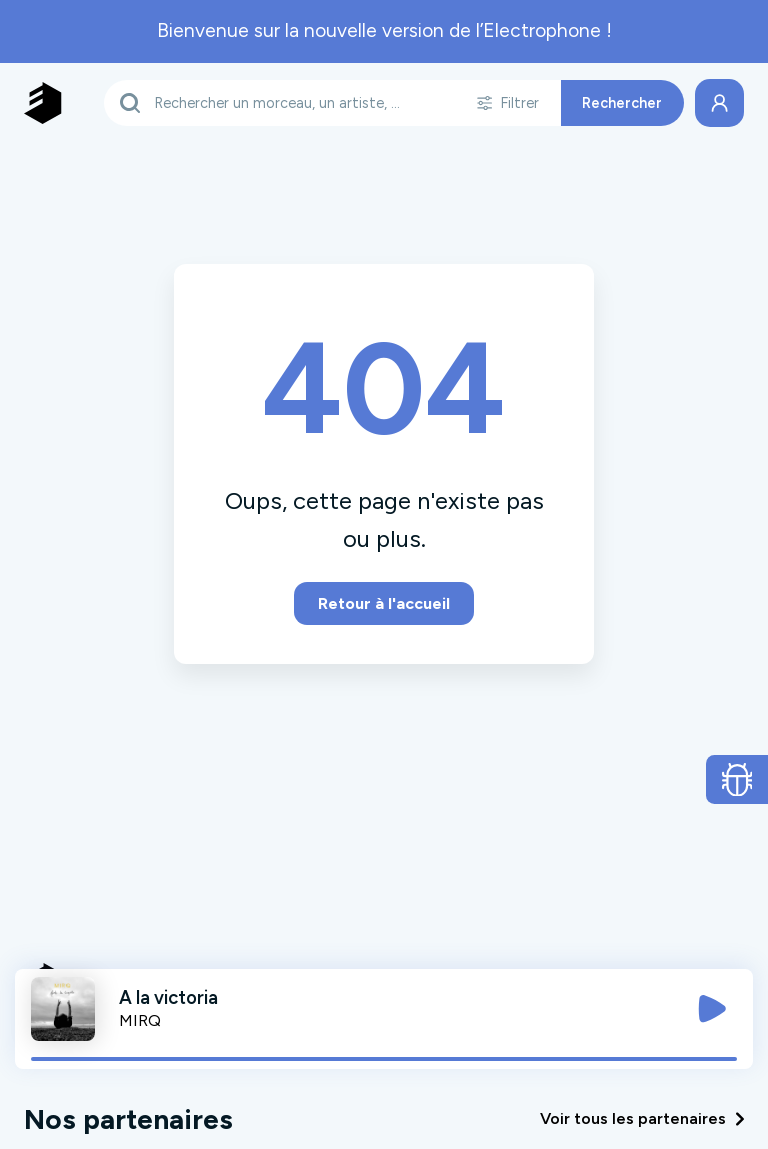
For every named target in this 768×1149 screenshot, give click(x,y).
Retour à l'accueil (384, 603)
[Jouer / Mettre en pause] (712, 1009)
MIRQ (140, 1020)
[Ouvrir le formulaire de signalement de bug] (737, 780)
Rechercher (622, 103)
